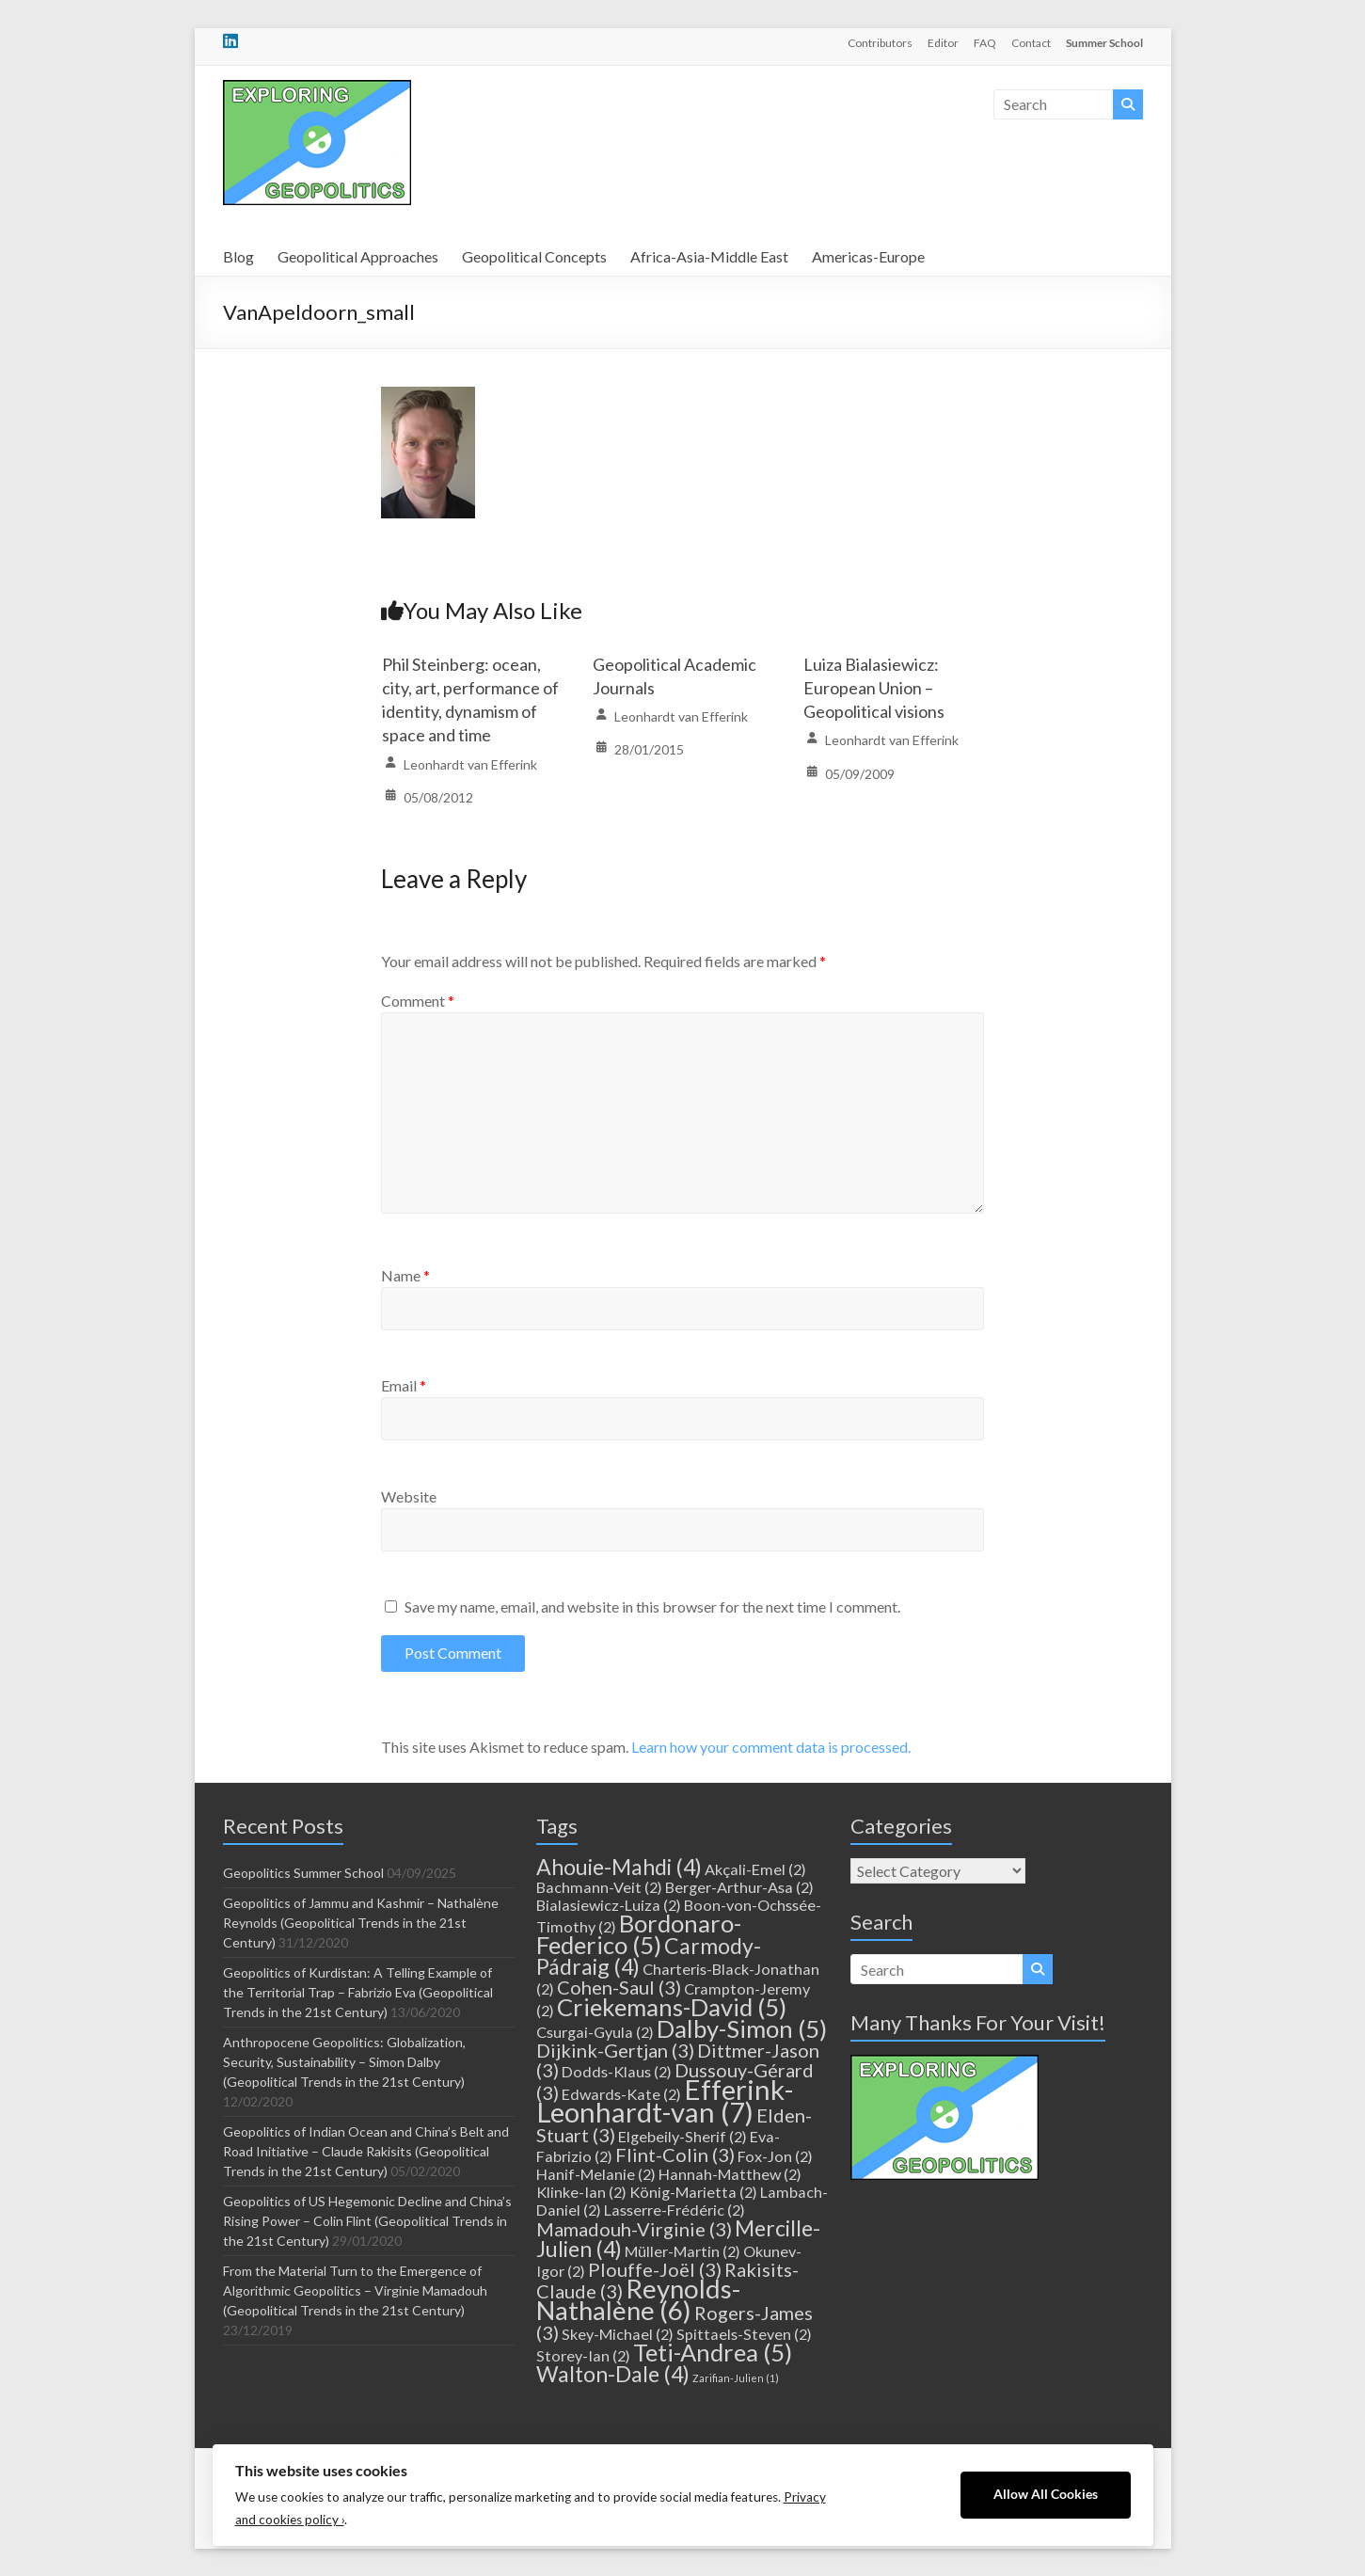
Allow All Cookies (1045, 2494)
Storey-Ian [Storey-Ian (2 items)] (583, 2355)
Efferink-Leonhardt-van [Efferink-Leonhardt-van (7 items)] (664, 2100)
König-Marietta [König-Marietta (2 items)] (693, 2192)
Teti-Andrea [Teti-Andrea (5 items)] (712, 2352)
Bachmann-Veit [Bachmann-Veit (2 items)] (599, 1887)
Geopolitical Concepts (534, 256)
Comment (417, 1001)
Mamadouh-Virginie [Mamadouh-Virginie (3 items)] (634, 2229)
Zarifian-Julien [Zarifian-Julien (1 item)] (735, 2378)
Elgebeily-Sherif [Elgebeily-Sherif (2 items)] (682, 2136)
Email (403, 1385)
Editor (943, 43)
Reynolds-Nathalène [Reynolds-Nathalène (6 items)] (638, 2299)
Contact (1031, 43)
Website (408, 1496)
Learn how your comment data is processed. (771, 1747)
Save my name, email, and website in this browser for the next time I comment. (652, 1606)
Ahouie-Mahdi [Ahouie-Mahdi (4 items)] (619, 1866)
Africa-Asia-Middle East (709, 256)
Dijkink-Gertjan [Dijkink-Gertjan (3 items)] (615, 2050)
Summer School (1104, 43)
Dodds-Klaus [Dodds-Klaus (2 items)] (617, 2071)
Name (405, 1275)
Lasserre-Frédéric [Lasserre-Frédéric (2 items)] (674, 2209)
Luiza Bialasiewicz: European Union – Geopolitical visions (873, 688)
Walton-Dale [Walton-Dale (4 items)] (613, 2374)
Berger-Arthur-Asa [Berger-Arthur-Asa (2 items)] (739, 1887)
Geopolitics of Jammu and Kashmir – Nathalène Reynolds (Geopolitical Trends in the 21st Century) (361, 1922)
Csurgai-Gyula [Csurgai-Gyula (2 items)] (595, 2032)
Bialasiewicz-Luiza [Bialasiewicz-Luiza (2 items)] (608, 1905)
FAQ (985, 43)
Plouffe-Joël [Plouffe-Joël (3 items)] (655, 2269)
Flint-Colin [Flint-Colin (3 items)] (675, 2154)
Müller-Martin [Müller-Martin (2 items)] (682, 2251)
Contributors (880, 43)
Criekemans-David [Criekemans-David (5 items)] (671, 2007)
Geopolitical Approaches (358, 256)
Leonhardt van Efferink (470, 764)
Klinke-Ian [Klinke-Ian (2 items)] (581, 2192)
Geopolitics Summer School (303, 1873)
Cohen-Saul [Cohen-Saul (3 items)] (619, 1987)
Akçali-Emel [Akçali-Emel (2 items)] (755, 1869)
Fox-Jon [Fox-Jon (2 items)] (775, 2156)
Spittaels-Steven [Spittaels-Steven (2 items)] (744, 2334)
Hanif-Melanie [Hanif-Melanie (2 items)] (596, 2174)
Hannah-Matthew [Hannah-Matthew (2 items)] (730, 2174)
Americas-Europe (868, 256)
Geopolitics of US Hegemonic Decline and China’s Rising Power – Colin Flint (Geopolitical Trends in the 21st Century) (367, 2221)
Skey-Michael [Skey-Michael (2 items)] (618, 2334)
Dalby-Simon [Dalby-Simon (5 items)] (742, 2028)
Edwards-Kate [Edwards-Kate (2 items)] (621, 2094)
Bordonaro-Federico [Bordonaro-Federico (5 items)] (638, 1934)
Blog (238, 256)
